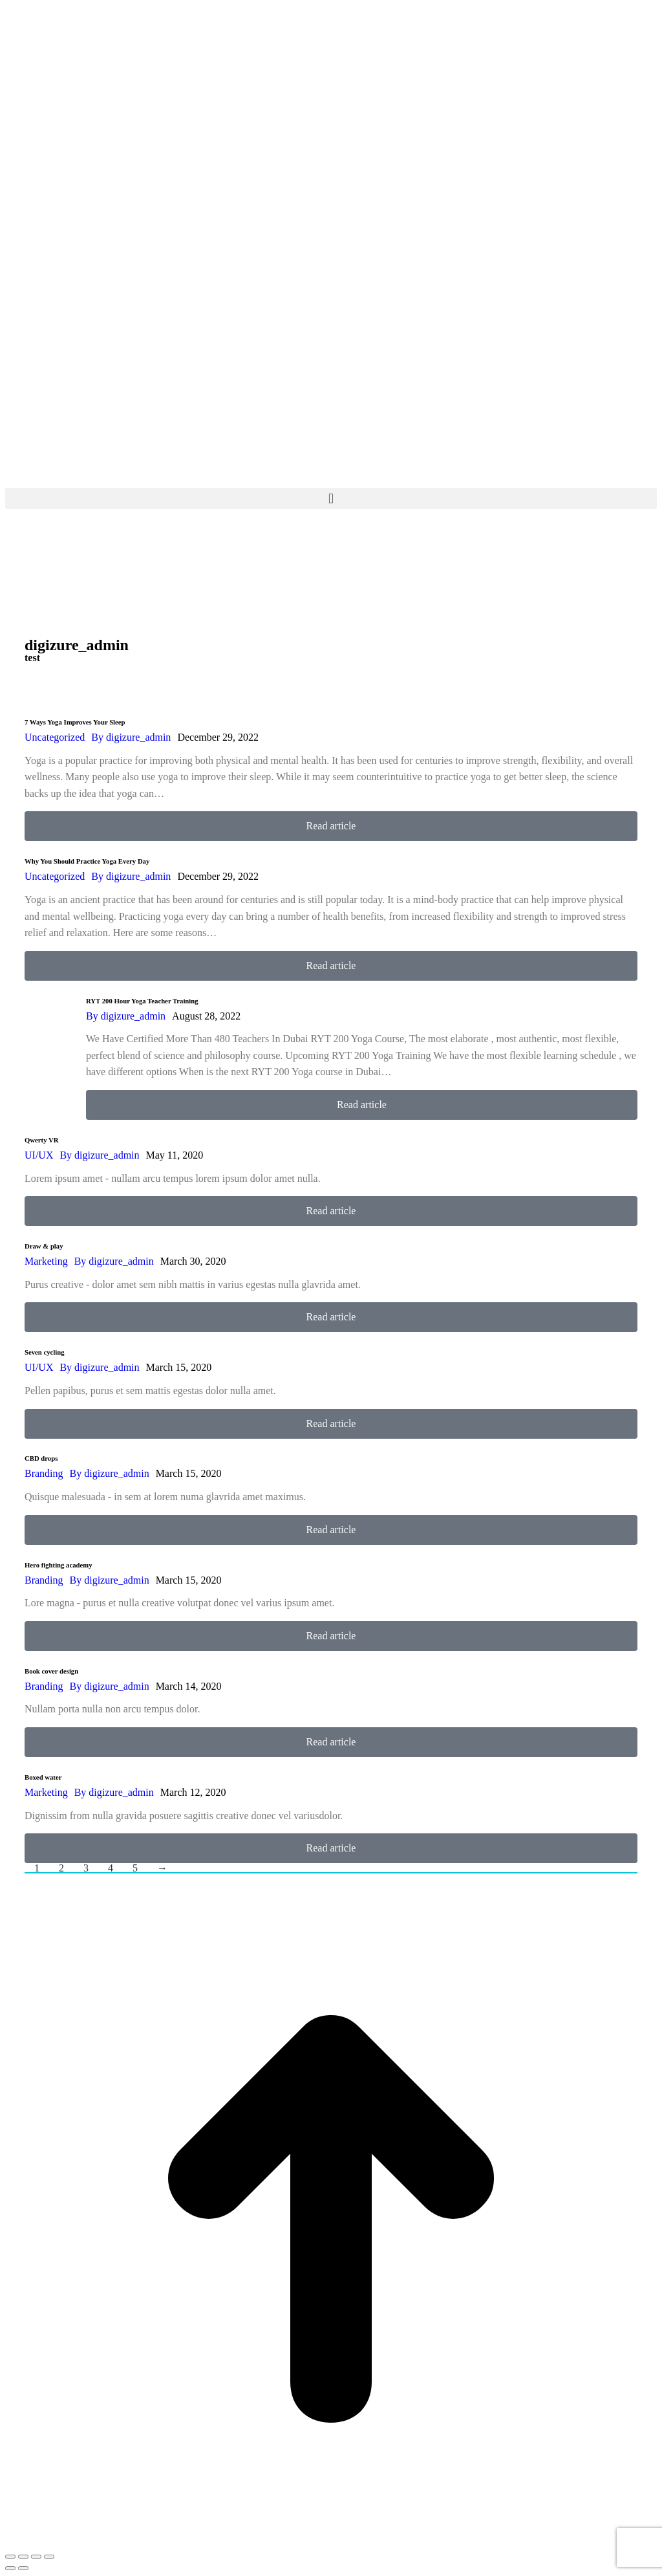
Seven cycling (45, 1352)
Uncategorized (55, 737)
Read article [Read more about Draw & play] (331, 1316)
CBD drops (41, 1458)
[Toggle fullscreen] (36, 2557)
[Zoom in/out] (49, 2557)
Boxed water (43, 1777)
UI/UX (39, 1155)
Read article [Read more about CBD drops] (331, 1529)
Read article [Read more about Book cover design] (331, 1741)
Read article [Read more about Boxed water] (331, 1847)
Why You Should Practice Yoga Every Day (87, 861)
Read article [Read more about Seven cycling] (331, 1423)
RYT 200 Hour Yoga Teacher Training (142, 1001)
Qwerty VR (42, 1140)
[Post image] (50, 1050)
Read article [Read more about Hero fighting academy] (331, 1635)
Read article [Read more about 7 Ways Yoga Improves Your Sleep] (331, 825)
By (131, 737)
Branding (44, 1473)
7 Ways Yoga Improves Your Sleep (75, 722)
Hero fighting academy (58, 1565)
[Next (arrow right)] (23, 2568)
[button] (331, 498)
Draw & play (44, 1246)
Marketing (46, 1261)
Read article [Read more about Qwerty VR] (331, 1210)
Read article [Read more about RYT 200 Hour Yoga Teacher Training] (362, 1104)
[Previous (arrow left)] (10, 2568)
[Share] (23, 2557)
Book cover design (51, 1671)
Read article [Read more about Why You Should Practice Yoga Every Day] (331, 965)
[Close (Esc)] (10, 2557)
